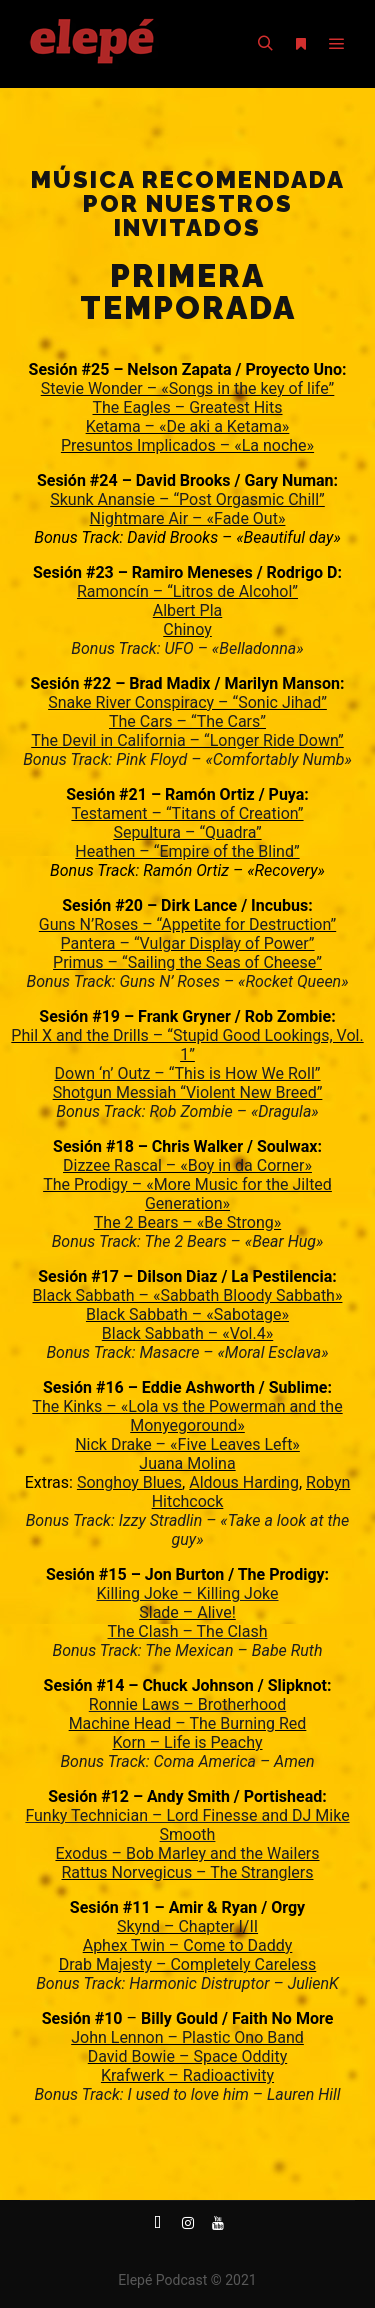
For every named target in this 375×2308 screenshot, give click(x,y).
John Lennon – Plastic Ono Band (187, 2037)
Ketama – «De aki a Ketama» (188, 426)
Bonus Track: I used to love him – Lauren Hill (187, 2094)
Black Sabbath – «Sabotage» (187, 1314)
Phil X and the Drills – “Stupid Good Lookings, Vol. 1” (187, 1045)
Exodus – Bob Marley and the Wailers (187, 1853)
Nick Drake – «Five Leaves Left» (187, 1444)
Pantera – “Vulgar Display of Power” (187, 943)
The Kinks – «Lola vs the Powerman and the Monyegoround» (187, 1416)
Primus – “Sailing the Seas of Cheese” (187, 962)
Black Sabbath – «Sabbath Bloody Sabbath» (188, 1295)
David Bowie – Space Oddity (187, 2056)
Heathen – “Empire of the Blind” (187, 851)
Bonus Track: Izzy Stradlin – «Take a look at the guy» (188, 1530)
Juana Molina (187, 1463)
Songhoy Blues (129, 1482)
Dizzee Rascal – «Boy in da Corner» (187, 1165)
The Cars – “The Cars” (187, 721)
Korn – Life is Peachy (187, 1742)
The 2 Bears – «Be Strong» (187, 1222)
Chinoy (187, 629)
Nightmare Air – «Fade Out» (188, 518)
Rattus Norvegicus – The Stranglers (188, 1872)
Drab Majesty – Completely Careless (188, 1964)
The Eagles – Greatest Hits (188, 407)
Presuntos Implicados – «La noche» (187, 445)
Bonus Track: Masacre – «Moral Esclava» (187, 1352)
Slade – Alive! (187, 1612)
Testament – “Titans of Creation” (187, 813)
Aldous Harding (244, 1482)
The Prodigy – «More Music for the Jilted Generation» (187, 1194)
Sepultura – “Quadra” (187, 832)
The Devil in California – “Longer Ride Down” (187, 740)
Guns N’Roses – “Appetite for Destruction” (187, 924)
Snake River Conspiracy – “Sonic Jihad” (187, 702)
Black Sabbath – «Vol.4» (187, 1333)
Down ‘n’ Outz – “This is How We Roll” (188, 1073)
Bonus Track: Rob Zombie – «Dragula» (187, 1111)
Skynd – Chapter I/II (187, 1926)
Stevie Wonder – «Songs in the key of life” (188, 388)
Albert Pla (188, 610)
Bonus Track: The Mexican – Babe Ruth (188, 1650)
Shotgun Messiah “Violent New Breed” (188, 1092)
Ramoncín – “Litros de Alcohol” (187, 591)
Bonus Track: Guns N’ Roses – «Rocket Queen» (187, 981)
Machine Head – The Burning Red (188, 1723)
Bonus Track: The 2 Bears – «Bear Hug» (188, 1241)
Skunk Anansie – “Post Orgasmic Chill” (187, 499)
